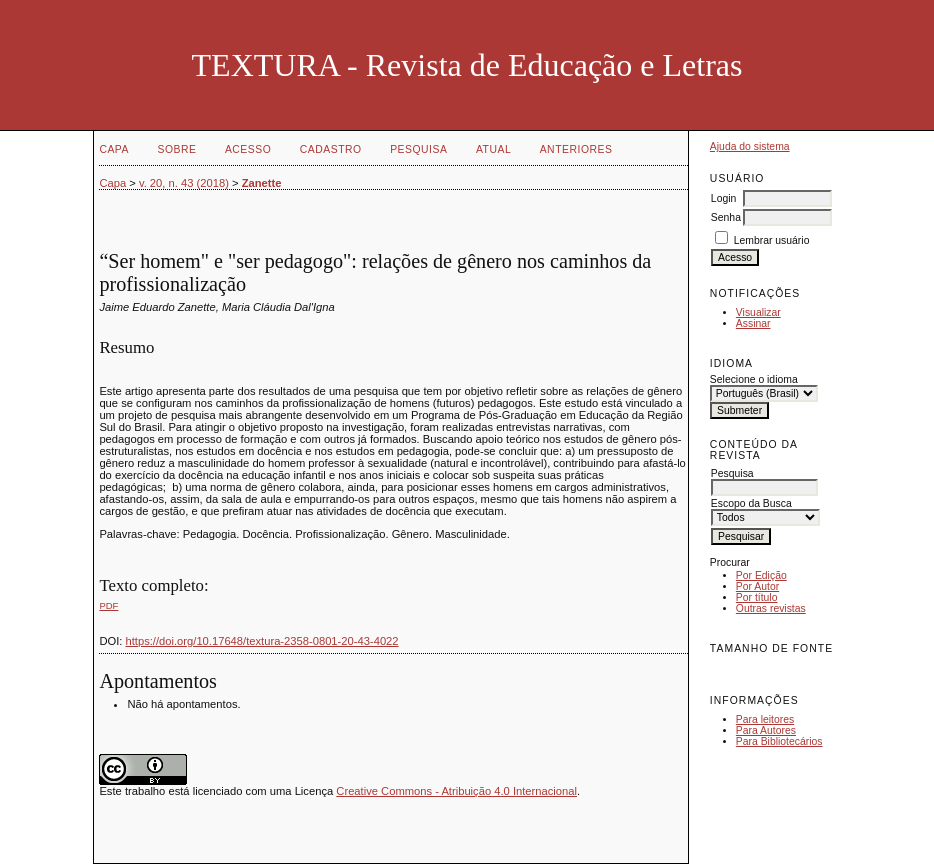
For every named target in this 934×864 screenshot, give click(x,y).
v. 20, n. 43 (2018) (184, 183)
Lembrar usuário (772, 240)
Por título (757, 597)
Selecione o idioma (754, 379)
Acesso (248, 149)
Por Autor (757, 586)
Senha (726, 217)
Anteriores (576, 149)
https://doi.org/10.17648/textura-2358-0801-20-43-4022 (262, 641)
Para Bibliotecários (779, 741)
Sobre (176, 149)
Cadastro (331, 149)
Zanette (262, 183)
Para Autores (766, 730)
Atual (493, 149)
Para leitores (765, 719)
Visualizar (758, 312)
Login (723, 198)
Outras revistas (771, 608)
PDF (108, 605)
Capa (114, 149)
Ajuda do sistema (750, 146)
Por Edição (761, 575)
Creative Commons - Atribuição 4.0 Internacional (456, 791)
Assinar (753, 323)
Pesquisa (418, 149)
